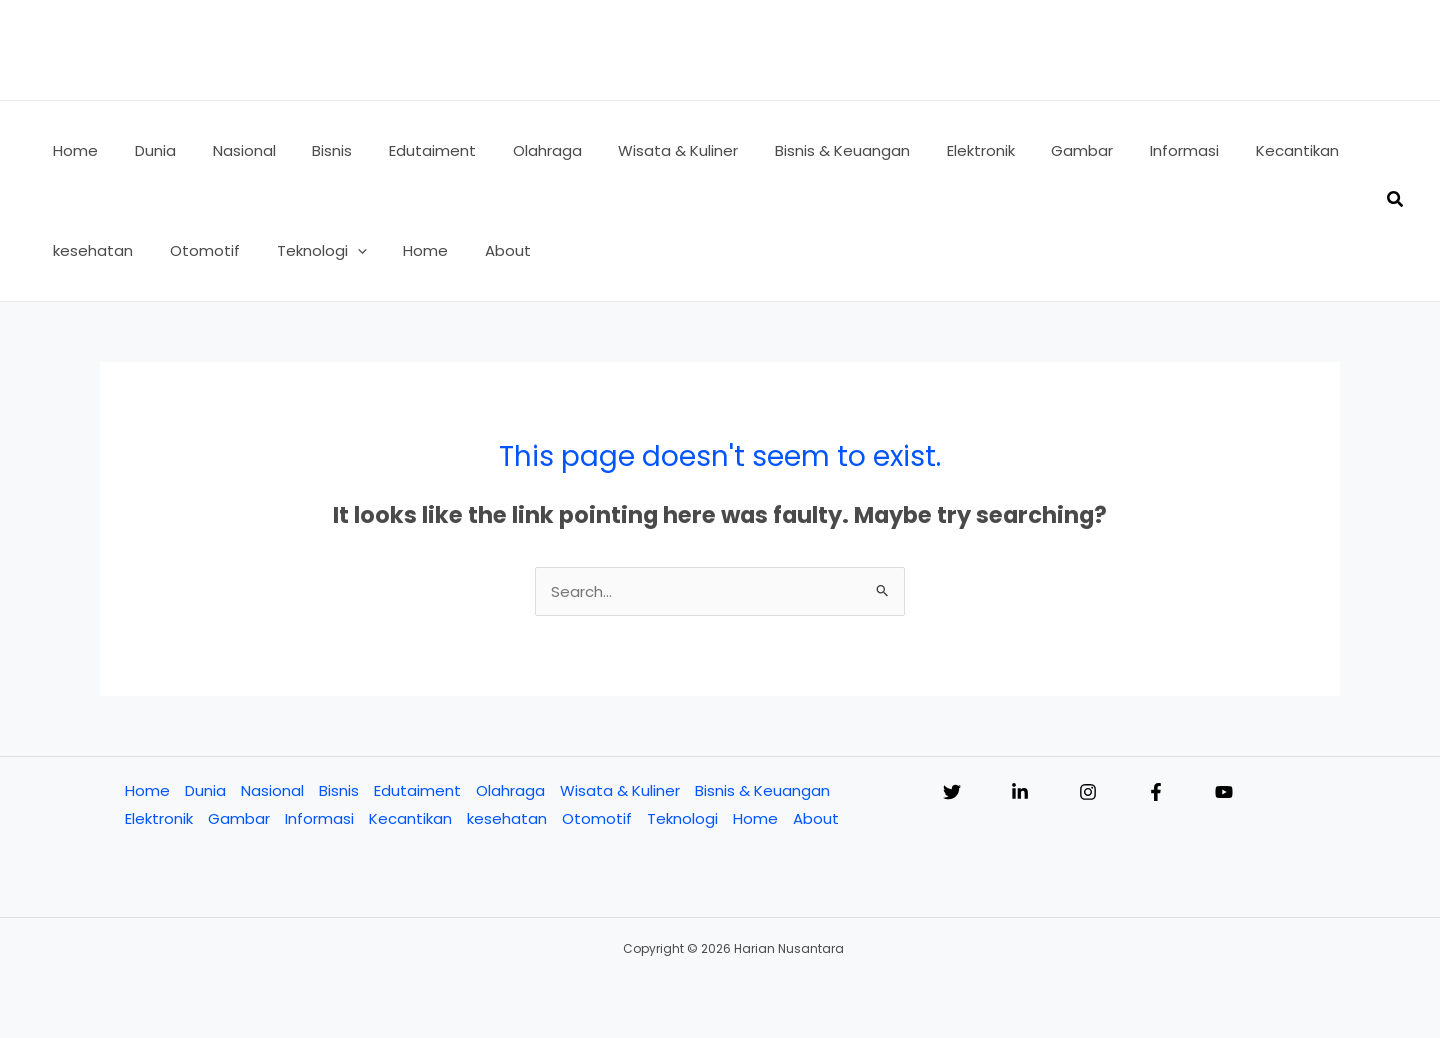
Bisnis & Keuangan (762, 790)
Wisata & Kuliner (620, 790)
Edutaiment (417, 790)
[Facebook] (1156, 792)
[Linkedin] (1020, 792)
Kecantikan (410, 818)
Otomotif (597, 818)
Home (147, 790)
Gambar (239, 818)
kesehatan (507, 818)
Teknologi (682, 818)
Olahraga (510, 790)
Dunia (205, 790)
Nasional (272, 790)
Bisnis (339, 790)
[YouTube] (1224, 792)
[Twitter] (952, 792)
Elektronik (159, 818)
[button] (340, 251)
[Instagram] (1088, 792)
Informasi (319, 818)
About (816, 818)
